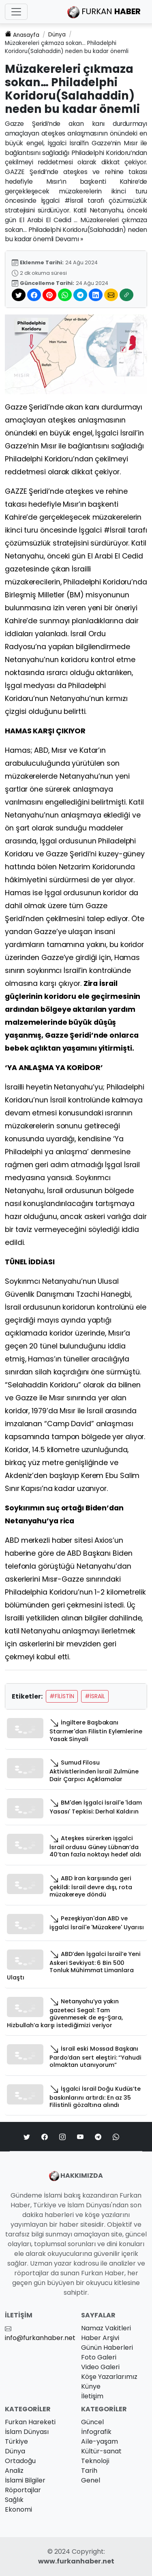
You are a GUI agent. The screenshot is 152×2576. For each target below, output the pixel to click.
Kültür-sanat (101, 2451)
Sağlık (14, 2499)
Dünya (57, 34)
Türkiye (16, 2441)
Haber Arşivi (100, 2337)
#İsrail (95, 1696)
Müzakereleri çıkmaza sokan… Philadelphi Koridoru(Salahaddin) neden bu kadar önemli (66, 47)
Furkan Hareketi (30, 2422)
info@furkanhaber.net (40, 2337)
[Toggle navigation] (16, 12)
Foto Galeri (98, 2357)
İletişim (92, 2396)
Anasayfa (22, 34)
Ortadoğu (20, 2461)
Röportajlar (23, 2490)
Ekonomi (18, 2509)
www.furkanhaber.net (76, 2561)
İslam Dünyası (27, 2431)
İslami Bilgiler (25, 2480)
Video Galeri (100, 2367)
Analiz (14, 2470)
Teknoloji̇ (95, 2461)
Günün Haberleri (107, 2347)
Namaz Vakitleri (106, 2328)
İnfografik (96, 2431)
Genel (90, 2480)
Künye (91, 2386)
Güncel (92, 2422)
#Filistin (61, 1696)
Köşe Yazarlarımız (109, 2376)
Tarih (89, 2470)
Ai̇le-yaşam (99, 2441)
